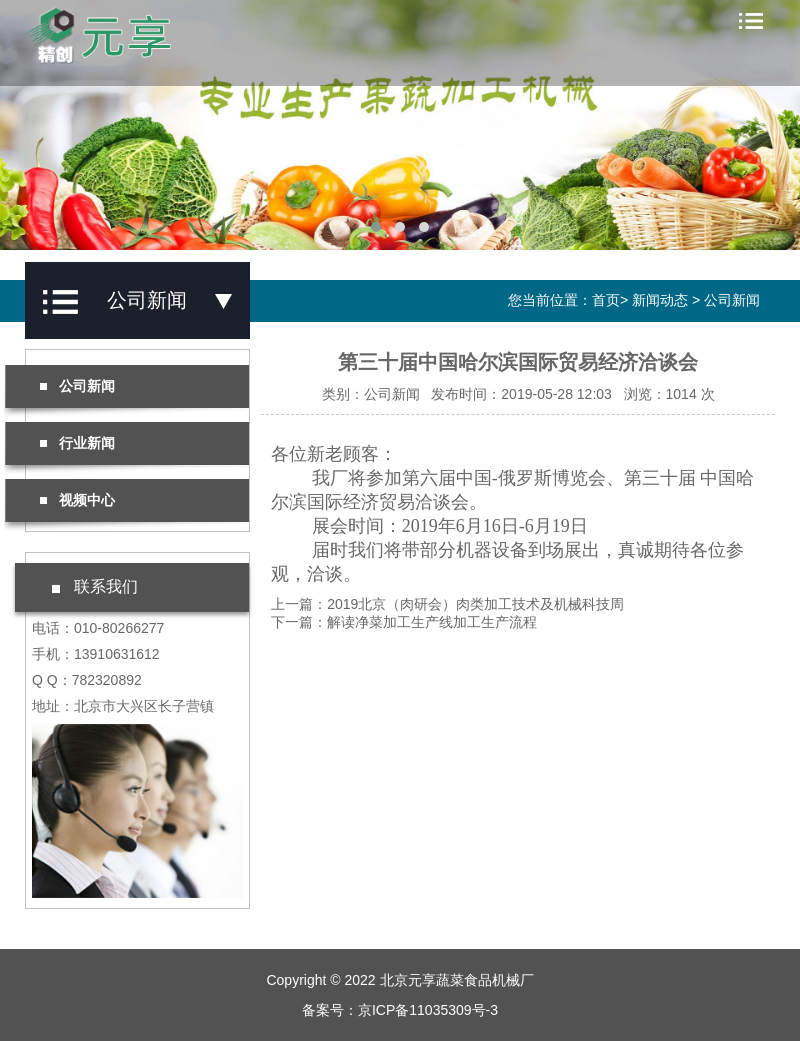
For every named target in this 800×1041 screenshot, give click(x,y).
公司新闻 (732, 300)
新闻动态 (660, 300)
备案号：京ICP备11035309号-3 (400, 1010)
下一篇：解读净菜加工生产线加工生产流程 (404, 622)
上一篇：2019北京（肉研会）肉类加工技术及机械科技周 (447, 604)
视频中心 (77, 500)
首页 (606, 300)
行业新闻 (77, 443)
